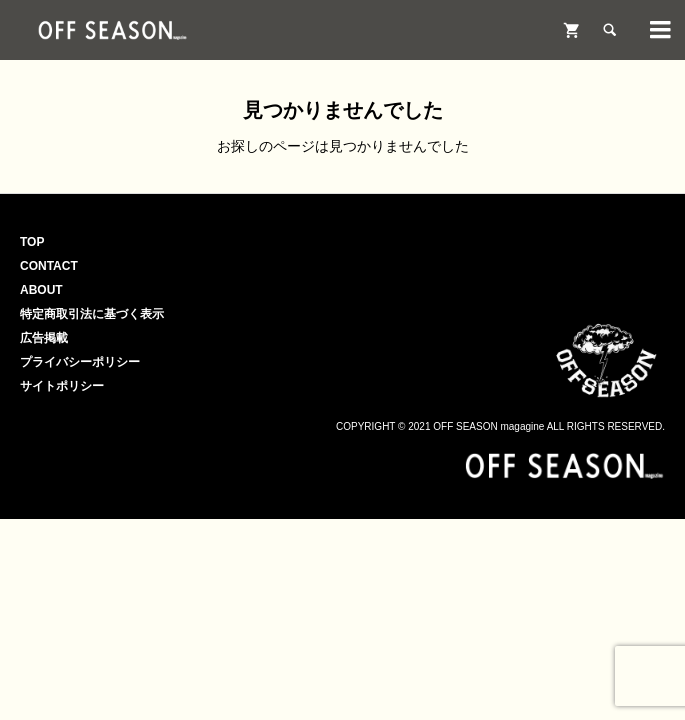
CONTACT (49, 266)
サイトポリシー (62, 386)
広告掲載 (44, 338)
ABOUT (41, 290)
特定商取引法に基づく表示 (92, 314)
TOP (32, 242)
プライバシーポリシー (80, 362)
